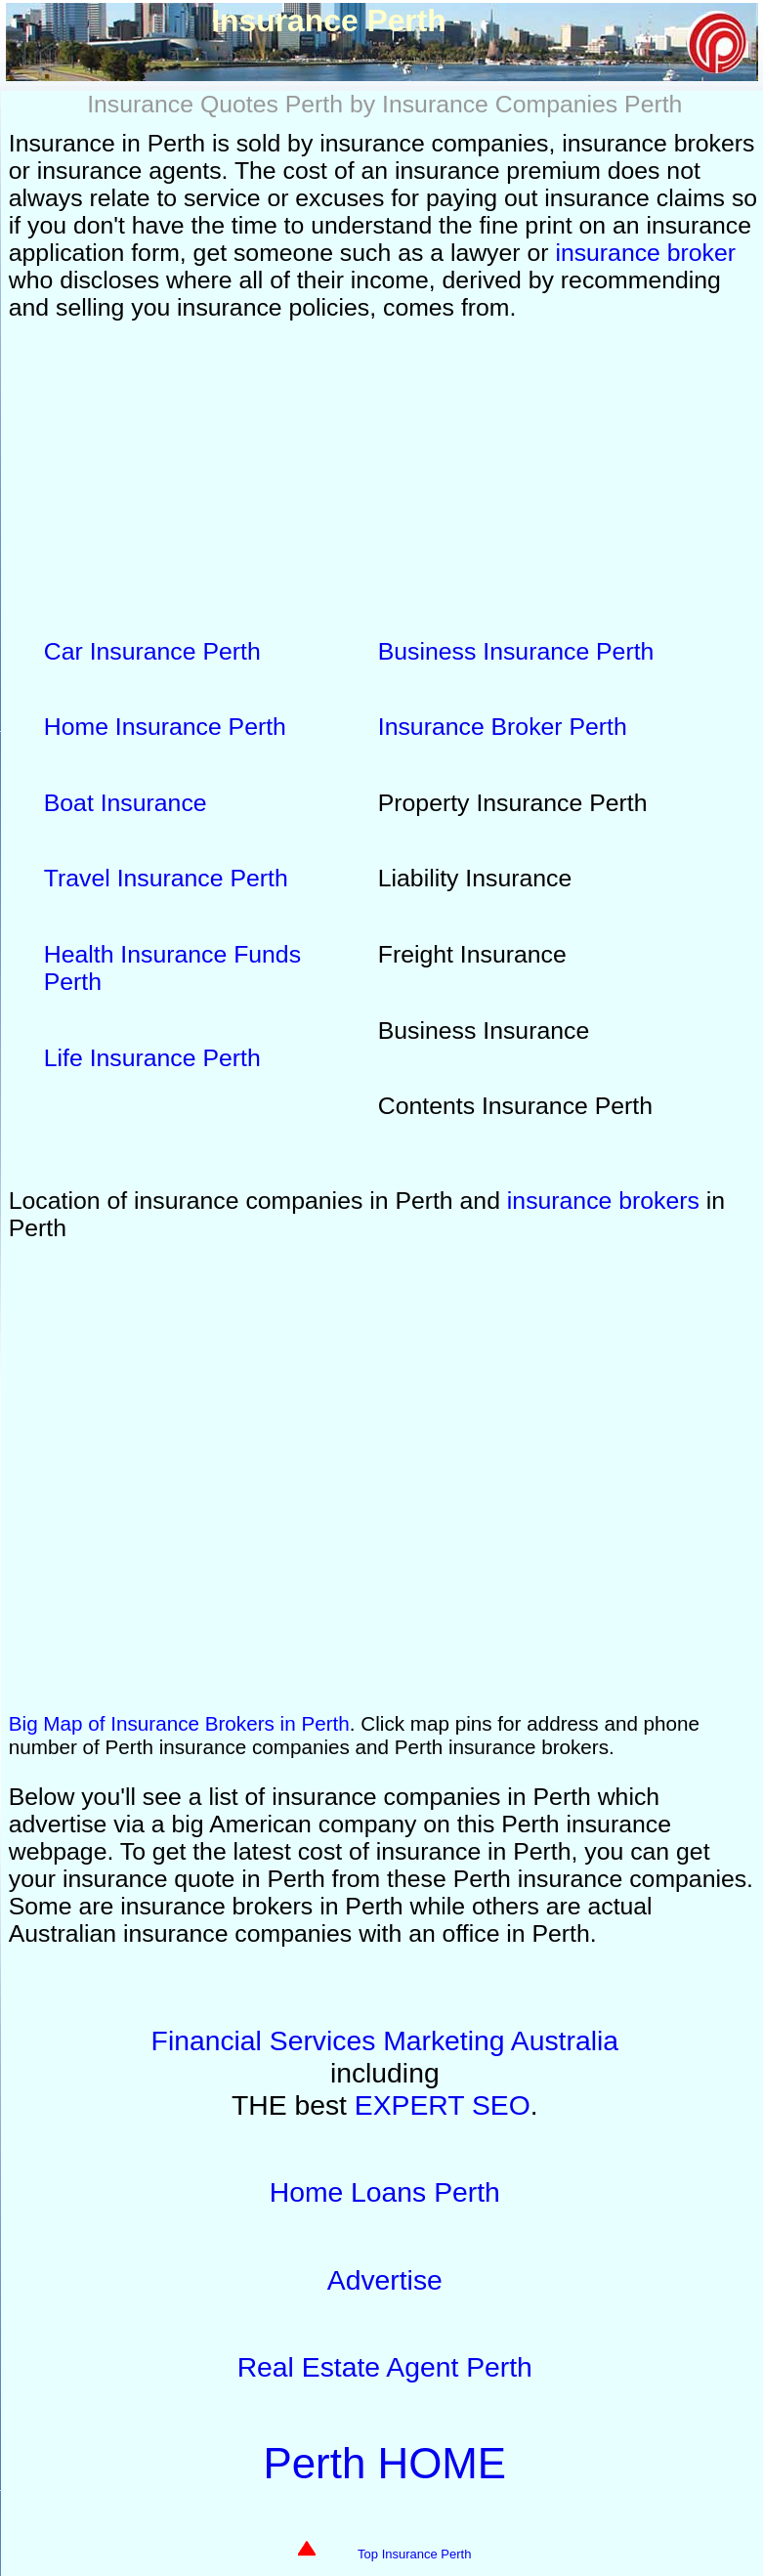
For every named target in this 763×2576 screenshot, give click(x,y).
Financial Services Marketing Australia (384, 2040)
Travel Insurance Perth (166, 878)
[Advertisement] (385, 474)
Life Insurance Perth (152, 1058)
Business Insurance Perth (516, 651)
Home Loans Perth (385, 2192)
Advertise (385, 2280)
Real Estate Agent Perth (384, 2367)
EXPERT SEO (442, 2105)
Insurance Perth (385, 1475)
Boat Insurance (125, 803)
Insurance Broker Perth (502, 726)
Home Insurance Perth (165, 726)
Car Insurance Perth (152, 651)
